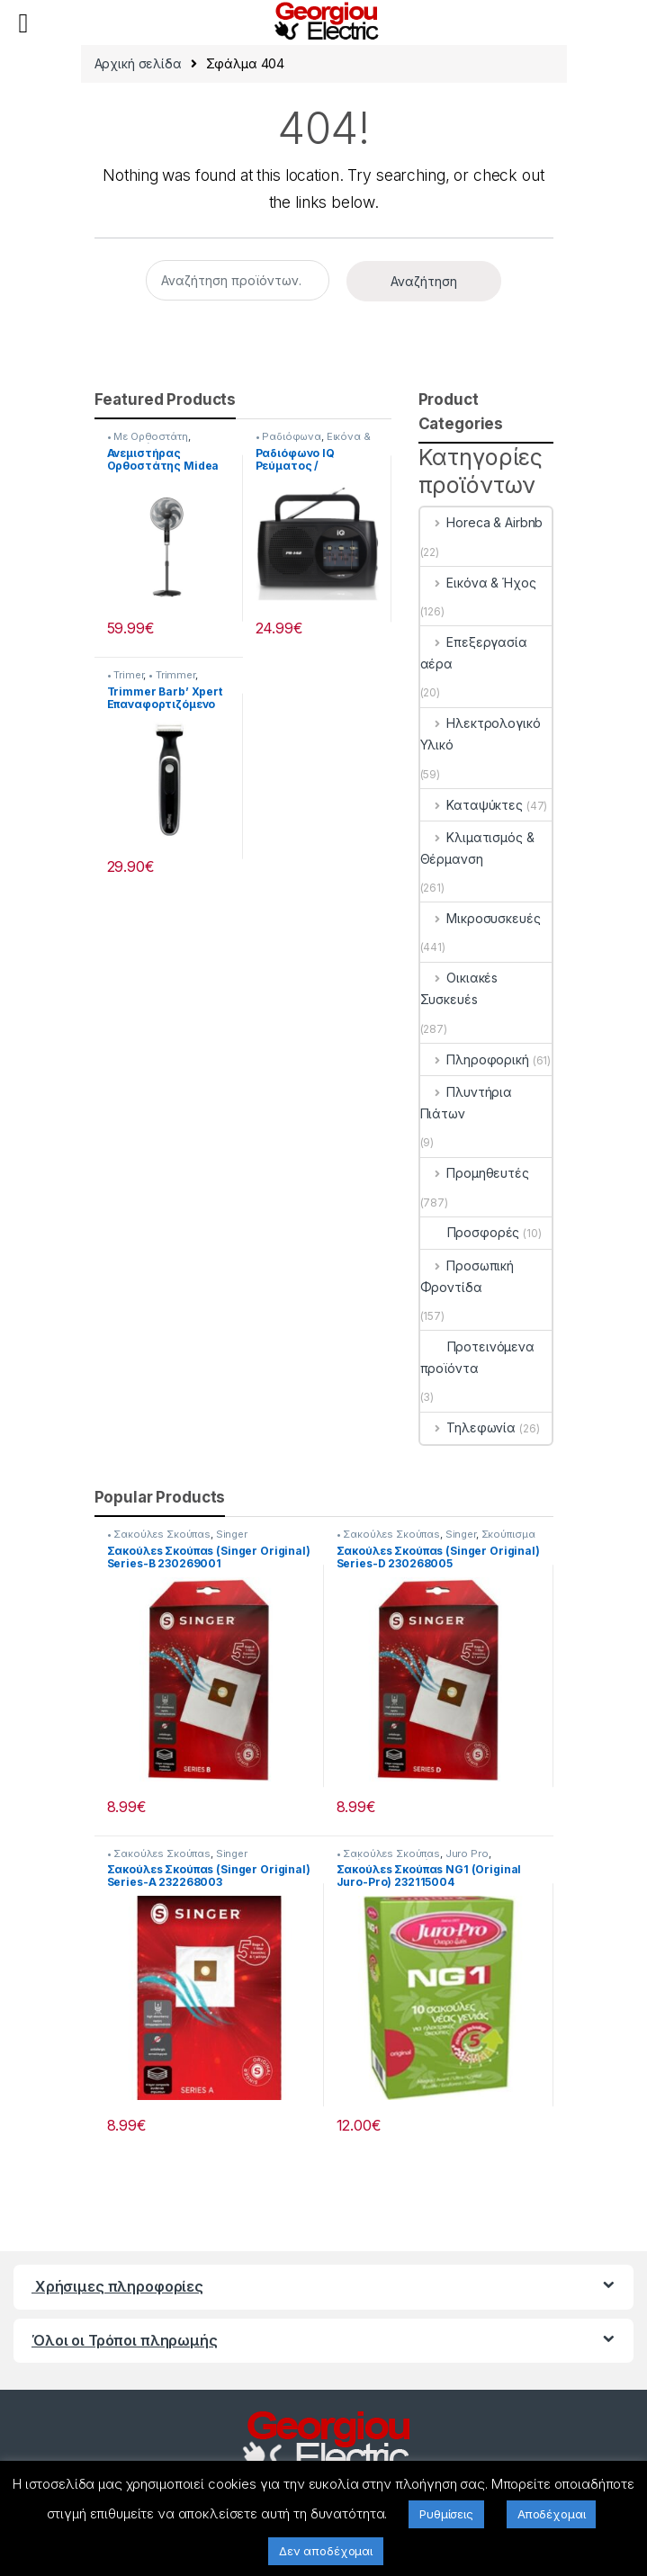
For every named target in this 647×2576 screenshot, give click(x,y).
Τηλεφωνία (468, 1427)
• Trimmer (171, 675)
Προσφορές (470, 1232)
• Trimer (125, 675)
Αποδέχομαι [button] (551, 2514)
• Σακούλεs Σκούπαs (159, 1534)
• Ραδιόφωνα (288, 436)
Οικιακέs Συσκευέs (459, 988)
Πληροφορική (474, 1059)
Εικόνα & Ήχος (478, 582)
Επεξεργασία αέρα (473, 652)
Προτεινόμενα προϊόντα (477, 1357)
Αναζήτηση (424, 281)
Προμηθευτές (474, 1172)
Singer (231, 1534)
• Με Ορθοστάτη (147, 436)
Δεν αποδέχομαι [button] (326, 2551)
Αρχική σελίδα (138, 63)
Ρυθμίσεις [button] (446, 2514)
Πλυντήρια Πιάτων (466, 1102)
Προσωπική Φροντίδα (467, 1276)
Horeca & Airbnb (482, 522)
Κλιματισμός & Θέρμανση (477, 848)
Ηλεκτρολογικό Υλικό (480, 733)
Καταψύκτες (471, 804)
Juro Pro (467, 1853)
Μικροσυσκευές (480, 918)
